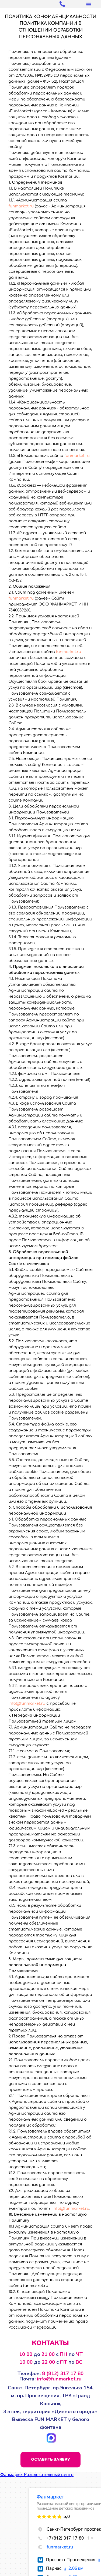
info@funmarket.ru (27, 1703)
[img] (31, 2438)
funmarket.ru (21, 206)
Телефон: (50, 2373)
